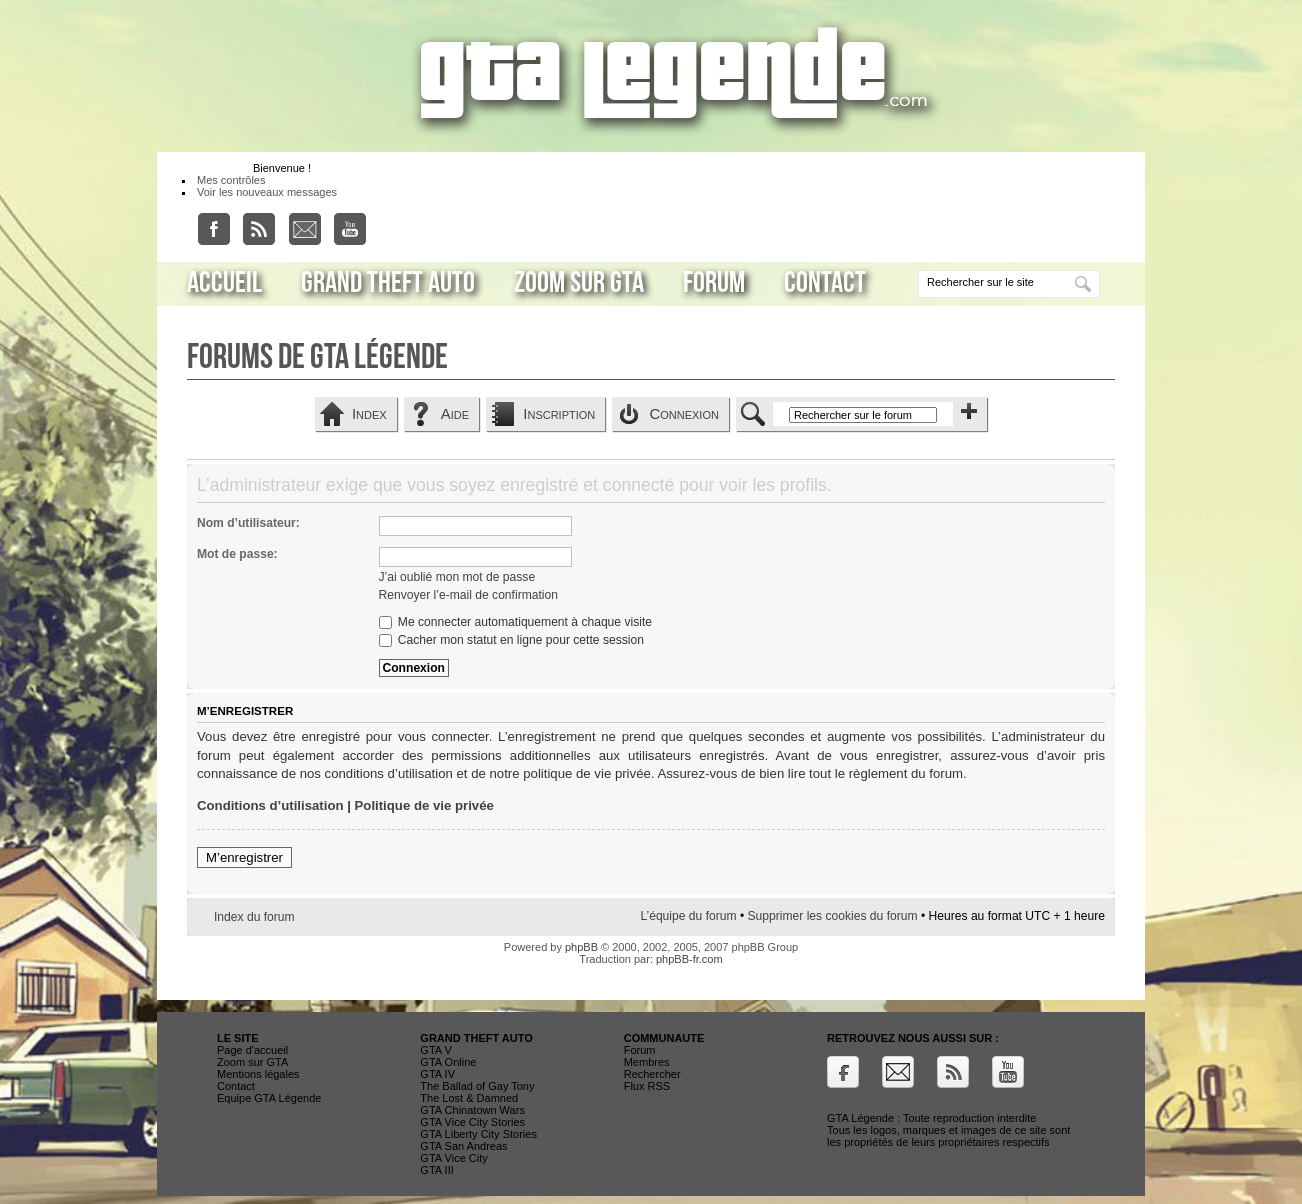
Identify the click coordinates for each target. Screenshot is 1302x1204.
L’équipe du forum (688, 916)
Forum (714, 283)
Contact (825, 283)
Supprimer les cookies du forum (833, 916)
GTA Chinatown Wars (472, 1110)
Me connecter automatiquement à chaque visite (515, 622)
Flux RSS (647, 1086)
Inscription (559, 413)
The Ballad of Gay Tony (477, 1086)
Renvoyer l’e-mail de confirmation (468, 595)
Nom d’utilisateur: (248, 523)
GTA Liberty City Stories (478, 1134)
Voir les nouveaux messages (267, 192)
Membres (647, 1062)
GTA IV (437, 1074)
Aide (455, 413)
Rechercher (652, 1074)
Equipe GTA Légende (269, 1098)
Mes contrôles (231, 180)
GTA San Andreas (463, 1146)
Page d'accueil (252, 1050)
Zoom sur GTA (579, 283)
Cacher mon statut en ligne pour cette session (511, 640)
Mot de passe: (237, 554)
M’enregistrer (244, 857)
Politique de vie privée (424, 805)
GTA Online (448, 1062)
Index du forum (254, 917)
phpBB (581, 947)
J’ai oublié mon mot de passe (457, 577)
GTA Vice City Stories (472, 1122)
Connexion (684, 413)
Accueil (224, 283)
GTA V (436, 1050)
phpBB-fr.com (689, 959)
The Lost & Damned (469, 1098)
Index (369, 413)
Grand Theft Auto (388, 283)
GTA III (436, 1170)
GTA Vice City (453, 1158)
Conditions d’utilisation (270, 805)
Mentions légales (258, 1074)
